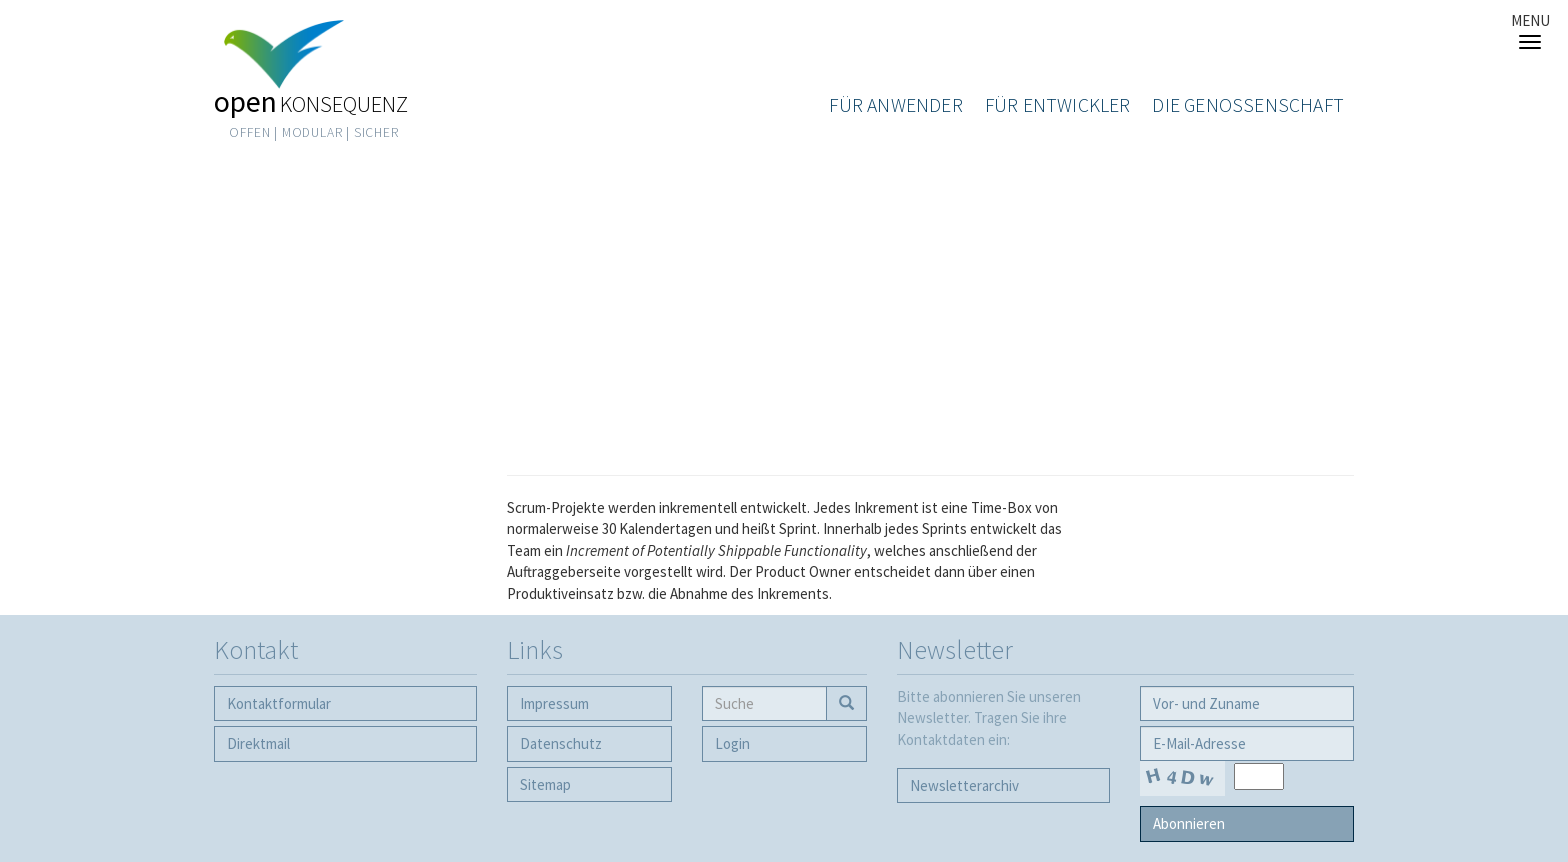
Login (732, 743)
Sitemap (545, 784)
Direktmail (258, 743)
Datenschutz (561, 743)
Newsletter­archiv (964, 785)
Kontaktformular (279, 703)
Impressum (554, 703)
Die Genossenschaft (1248, 105)
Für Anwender (895, 105)
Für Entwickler (1058, 105)
